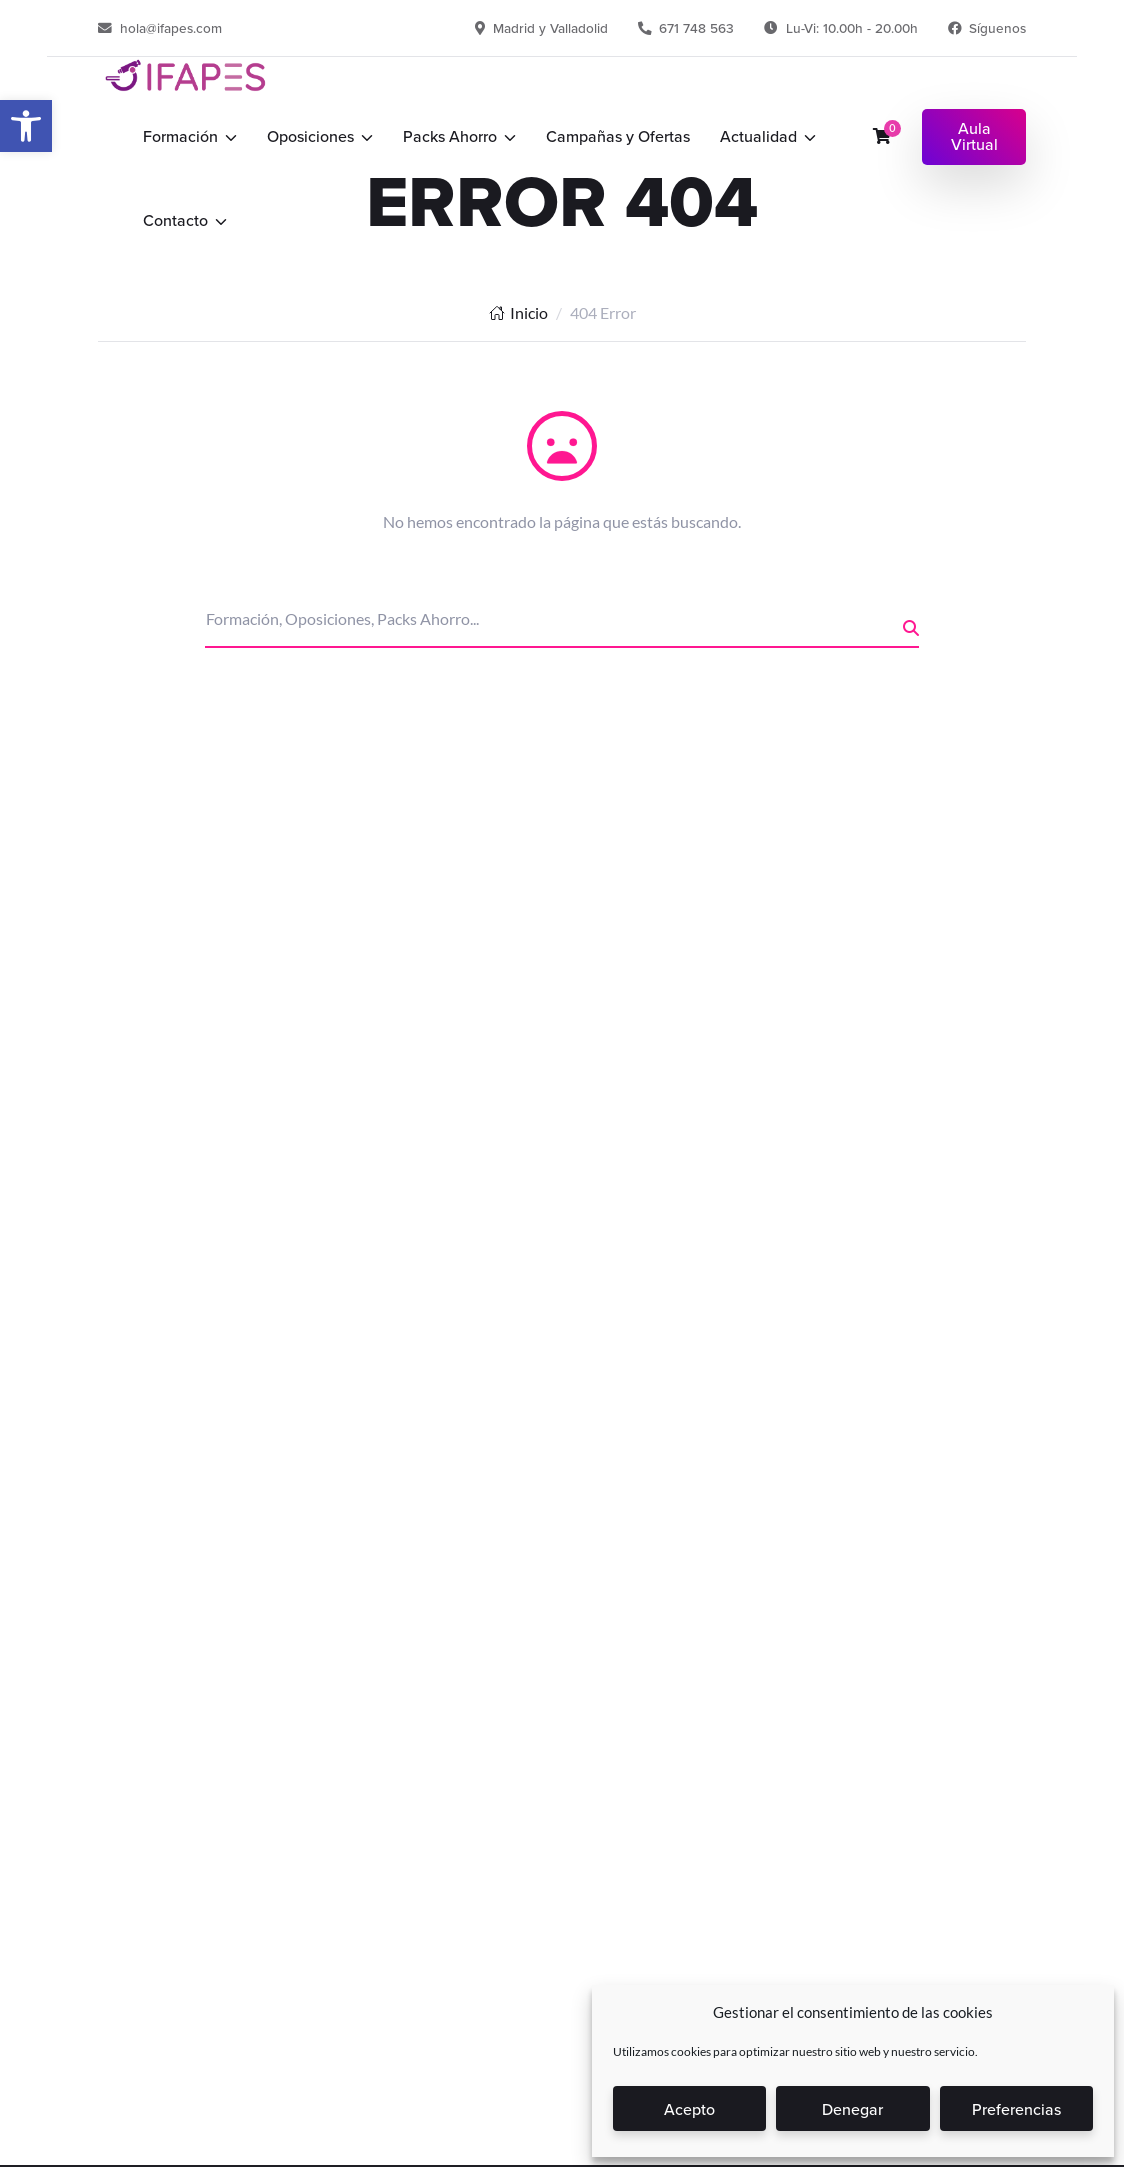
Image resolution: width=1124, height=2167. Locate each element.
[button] (26, 126)
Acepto (689, 2109)
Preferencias (1016, 2109)
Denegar (852, 2109)
